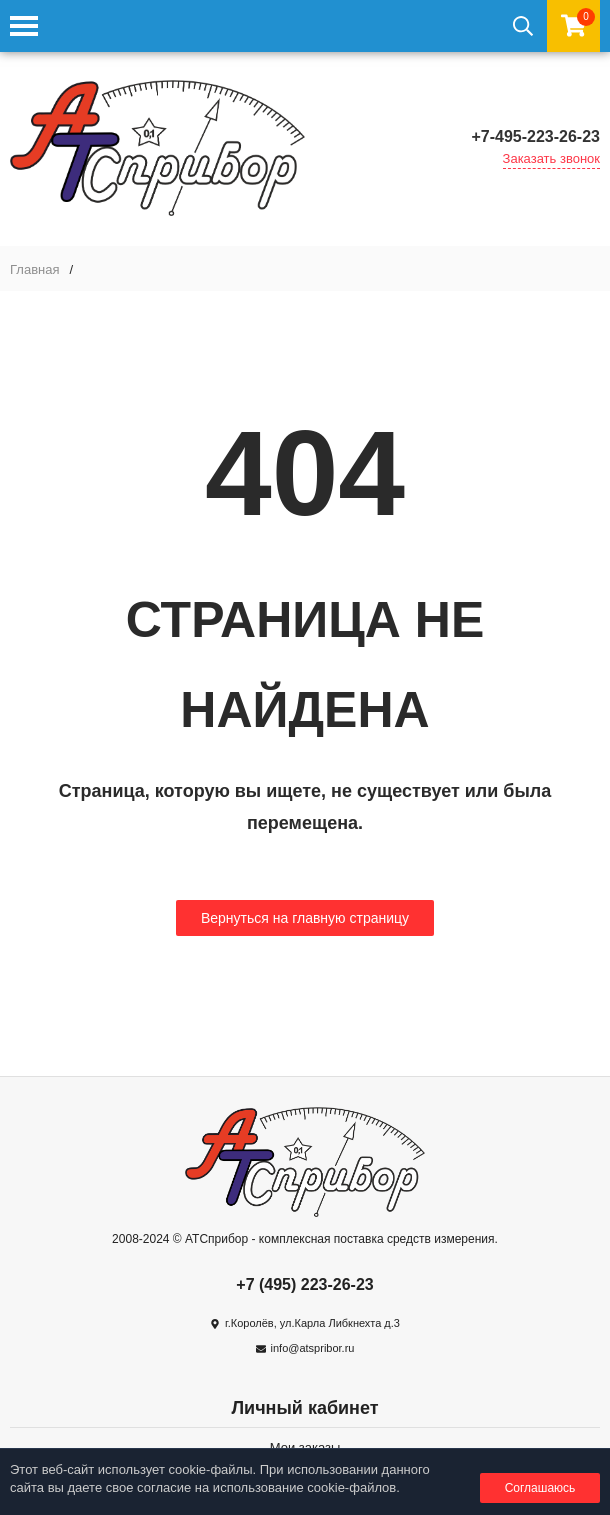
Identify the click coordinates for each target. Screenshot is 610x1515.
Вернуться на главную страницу (305, 918)
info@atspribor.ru (313, 1348)
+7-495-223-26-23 (535, 136)
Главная (34, 269)
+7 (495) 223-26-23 (304, 1284)
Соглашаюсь (540, 1488)
